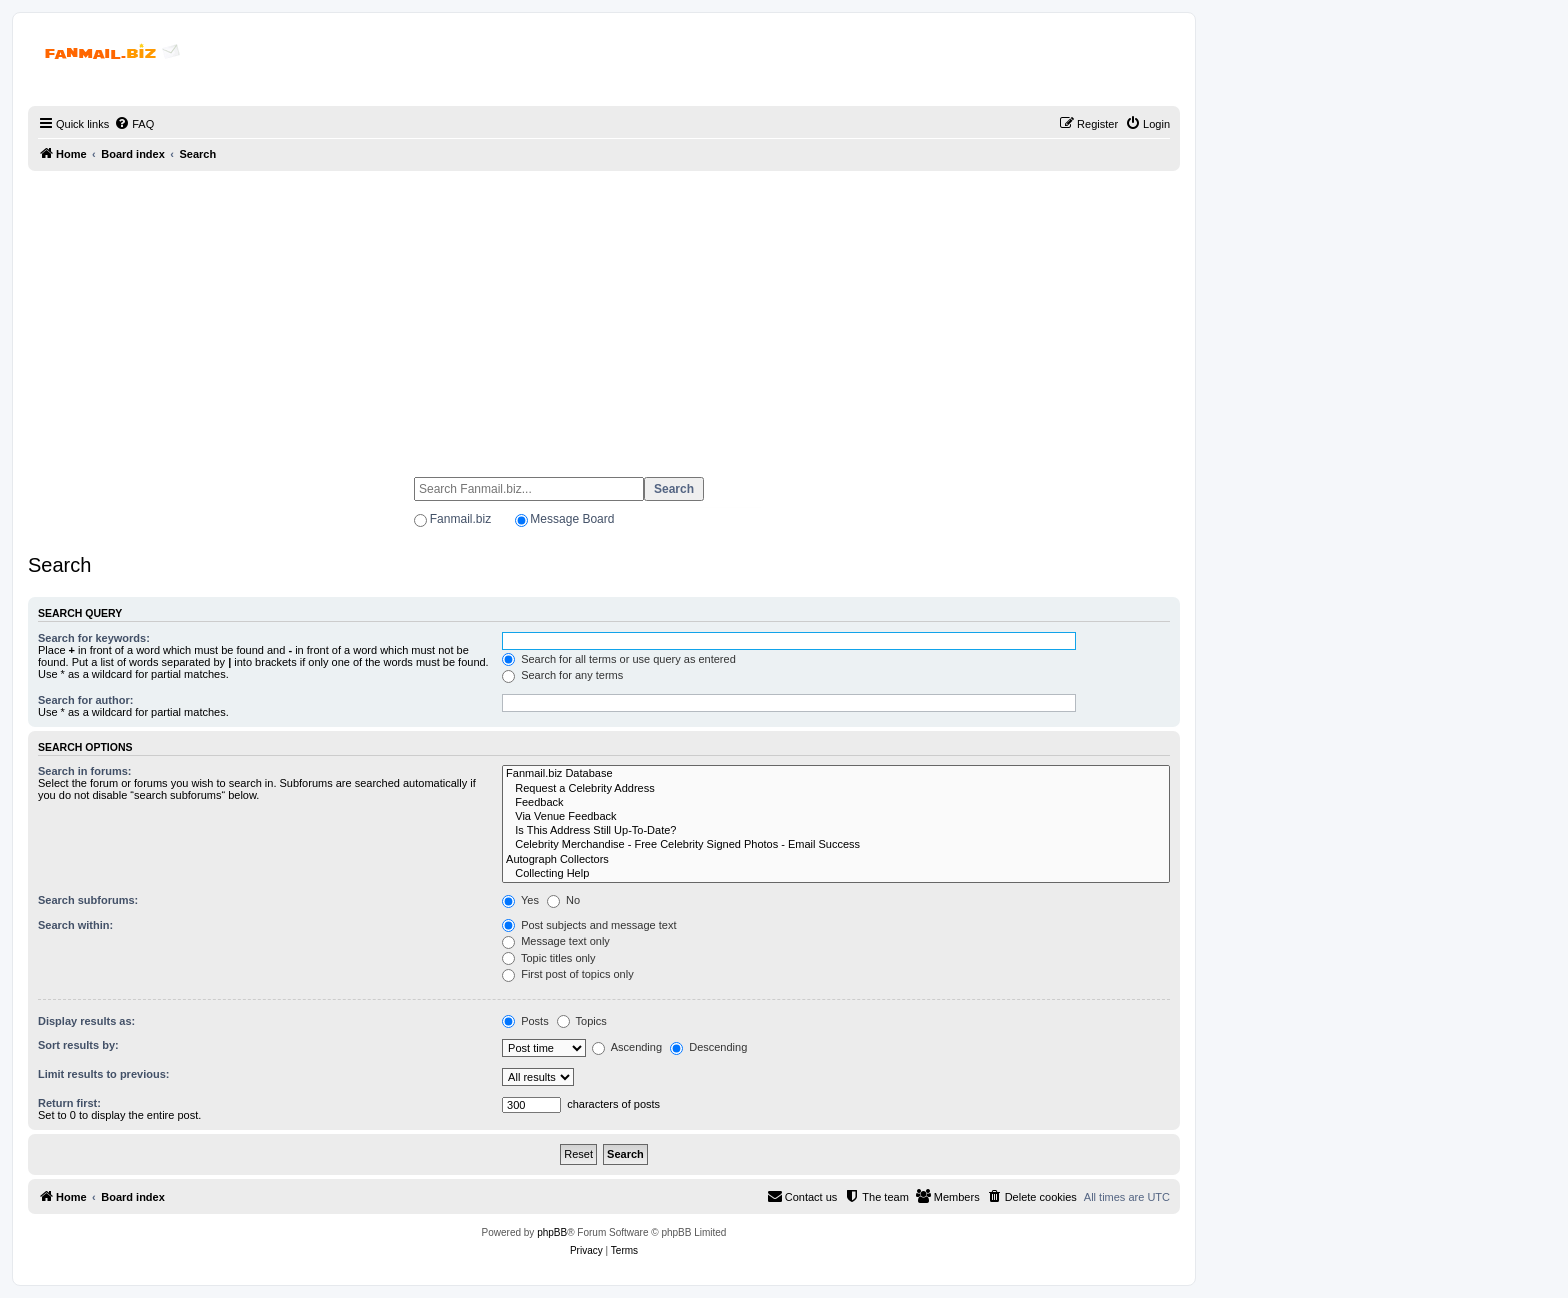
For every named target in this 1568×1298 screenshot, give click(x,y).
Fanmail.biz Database (836, 774)
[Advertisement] (604, 315)
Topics (582, 1021)
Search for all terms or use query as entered (619, 659)
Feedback (836, 803)
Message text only (556, 941)
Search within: (75, 925)
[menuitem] (134, 124)
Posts (525, 1021)
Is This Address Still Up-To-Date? (836, 831)
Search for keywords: (94, 638)
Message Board (572, 519)
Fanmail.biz (460, 519)
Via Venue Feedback (836, 817)
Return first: (69, 1103)
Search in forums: (85, 771)
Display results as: (86, 1021)
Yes (520, 900)
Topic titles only (548, 958)
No (563, 900)
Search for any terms (562, 675)
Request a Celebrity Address (836, 789)
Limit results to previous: (103, 1074)
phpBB (552, 1232)
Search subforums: (88, 900)
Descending (708, 1047)
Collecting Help (836, 874)
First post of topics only (568, 974)
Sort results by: (78, 1045)
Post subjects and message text (589, 925)
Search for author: (85, 700)
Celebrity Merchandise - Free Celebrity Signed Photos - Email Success (836, 845)
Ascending (627, 1047)
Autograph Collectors (836, 860)
